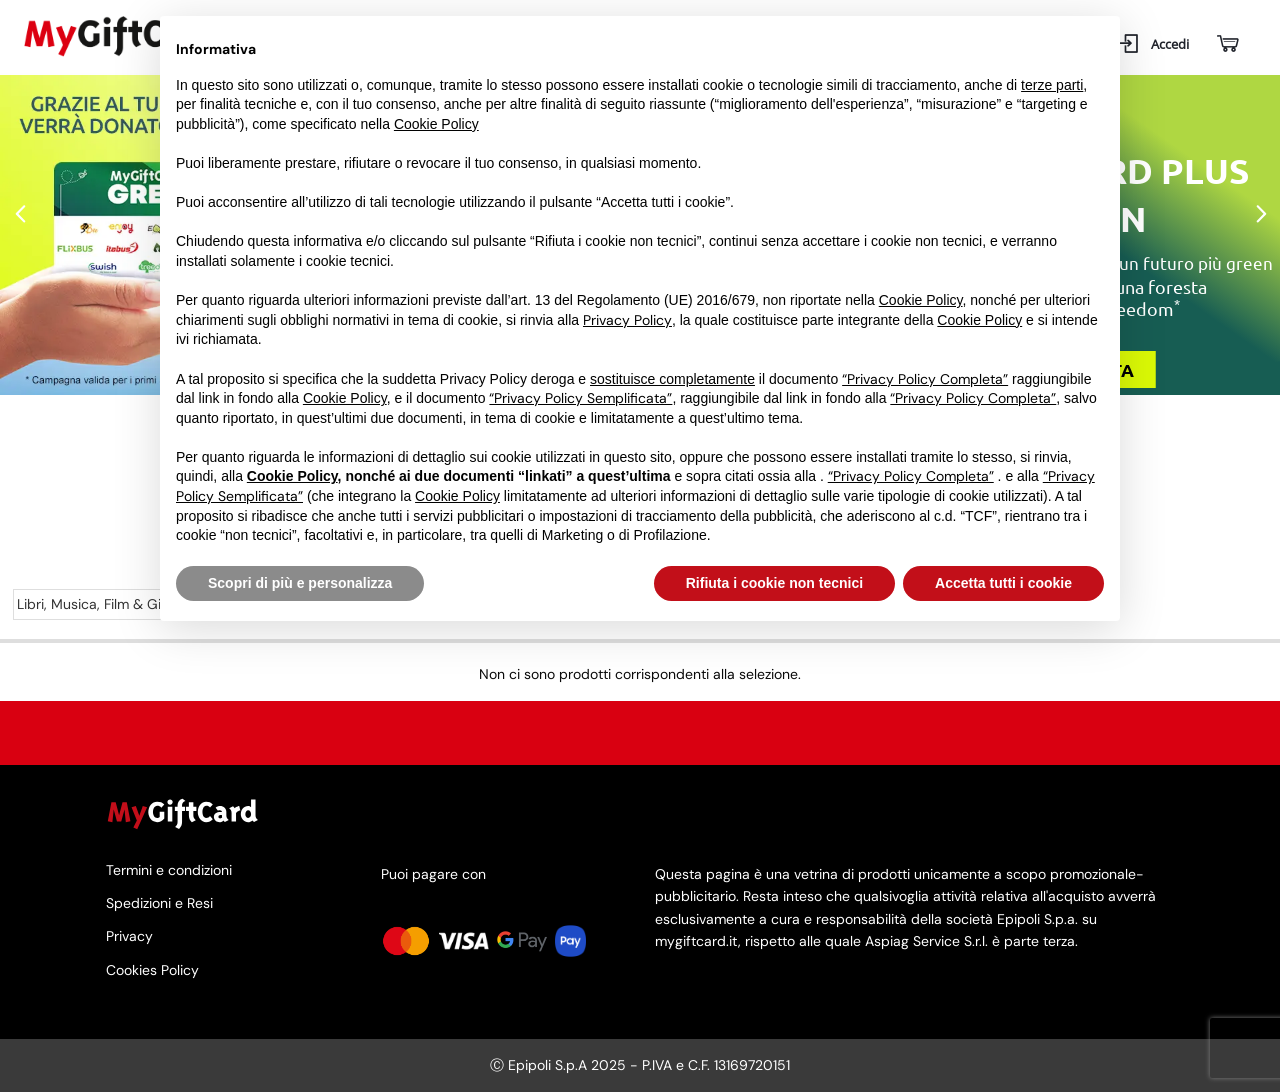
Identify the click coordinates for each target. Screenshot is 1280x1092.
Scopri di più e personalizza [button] (300, 583)
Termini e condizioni (169, 871)
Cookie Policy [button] (436, 124)
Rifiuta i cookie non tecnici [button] (774, 583)
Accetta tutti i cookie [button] (1003, 583)
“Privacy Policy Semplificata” (580, 398)
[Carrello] (1226, 44)
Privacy (129, 936)
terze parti (1052, 85)
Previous (20, 215)
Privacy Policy (627, 320)
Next (1260, 215)
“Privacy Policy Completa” (925, 379)
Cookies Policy (152, 970)
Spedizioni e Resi (159, 903)
